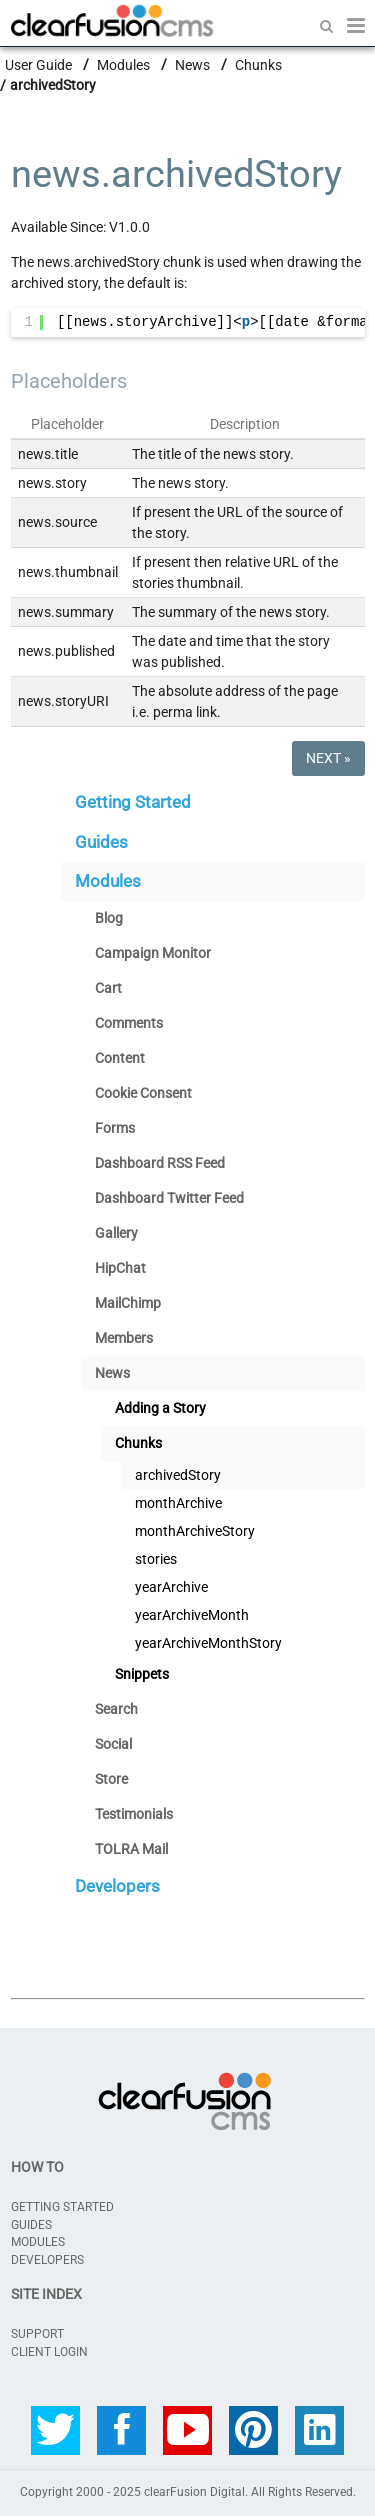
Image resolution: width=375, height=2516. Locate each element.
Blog (109, 918)
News (192, 64)
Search (116, 1709)
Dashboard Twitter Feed (169, 1198)
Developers (117, 1886)
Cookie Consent (143, 1093)
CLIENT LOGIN (49, 2352)
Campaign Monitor (153, 953)
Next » (328, 758)
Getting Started (133, 802)
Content (120, 1058)
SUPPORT (37, 2334)
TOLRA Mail (131, 1849)
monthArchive (178, 1503)
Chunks (258, 64)
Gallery (116, 1233)
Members (124, 1338)
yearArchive (171, 1587)
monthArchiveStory (195, 1531)
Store (111, 1779)
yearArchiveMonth (192, 1615)
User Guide (38, 64)
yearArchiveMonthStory (208, 1643)
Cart (108, 988)
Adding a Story (160, 1408)
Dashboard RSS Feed (160, 1163)
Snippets (142, 1674)
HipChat (120, 1268)
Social (113, 1744)
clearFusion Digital (194, 2492)
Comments (129, 1023)
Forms (115, 1128)
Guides (101, 842)
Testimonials (134, 1814)
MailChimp (128, 1303)
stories (156, 1559)
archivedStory (178, 1475)
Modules (123, 64)
